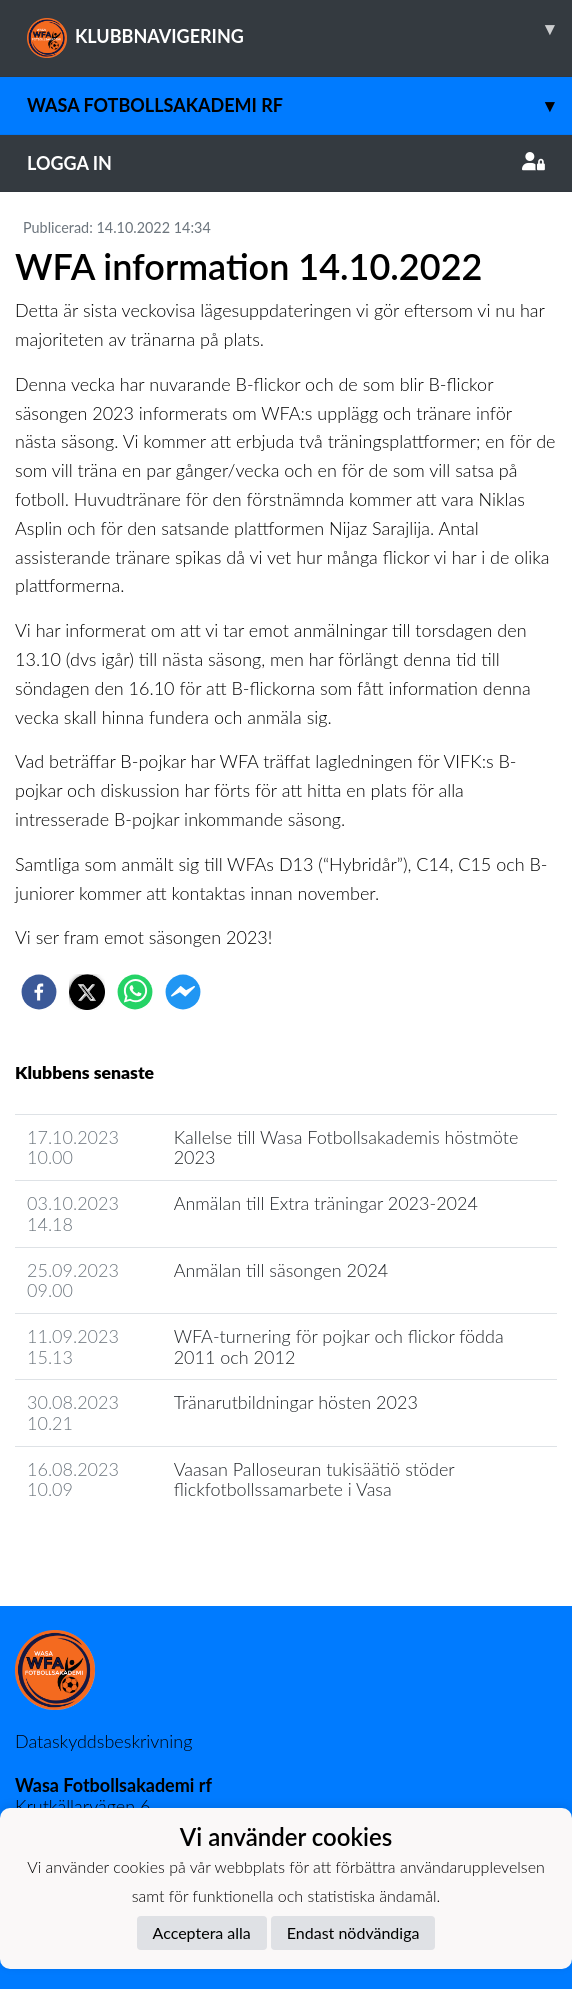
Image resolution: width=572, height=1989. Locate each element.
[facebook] (39, 992)
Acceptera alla (202, 1932)
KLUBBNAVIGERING (299, 29)
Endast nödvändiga (353, 1932)
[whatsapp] (135, 992)
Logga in (286, 163)
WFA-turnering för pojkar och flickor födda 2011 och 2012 (339, 1346)
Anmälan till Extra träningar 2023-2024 (326, 1203)
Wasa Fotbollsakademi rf (299, 105)
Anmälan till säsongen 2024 (281, 1270)
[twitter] (87, 992)
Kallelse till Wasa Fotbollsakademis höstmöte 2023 (346, 1147)
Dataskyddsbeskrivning (103, 1741)
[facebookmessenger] (183, 992)
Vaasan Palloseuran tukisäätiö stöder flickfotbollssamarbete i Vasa (314, 1479)
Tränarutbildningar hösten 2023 (296, 1402)
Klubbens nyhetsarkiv (111, 1546)
